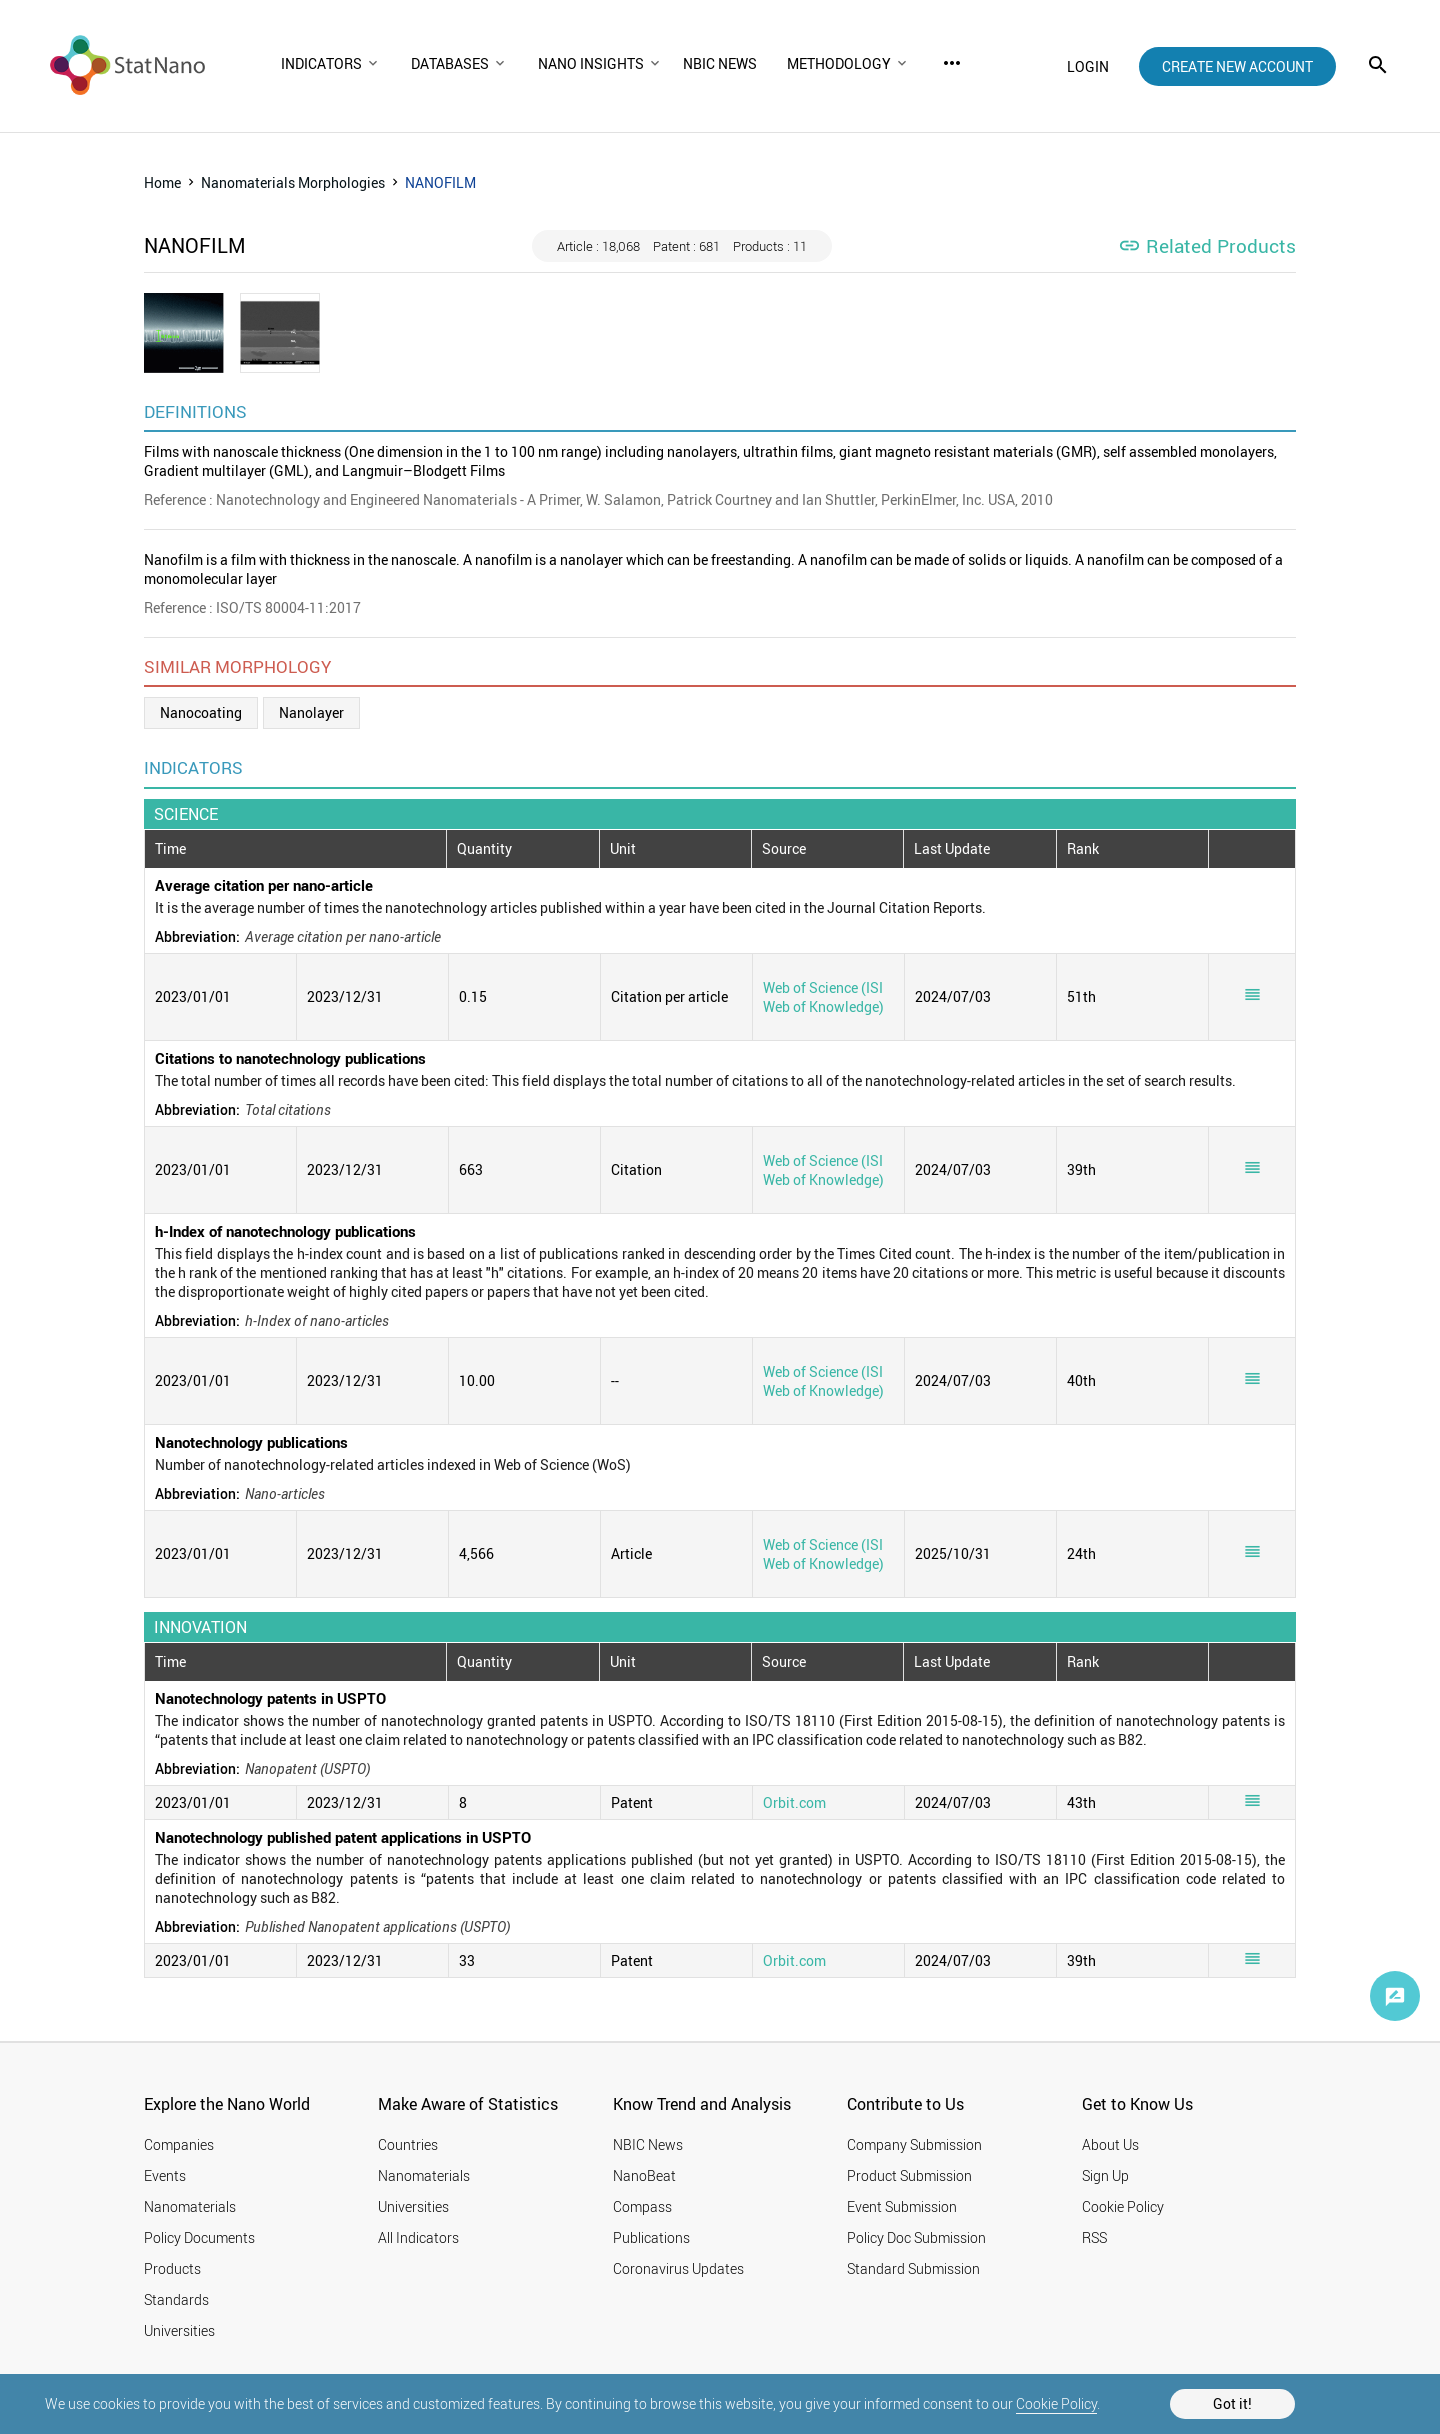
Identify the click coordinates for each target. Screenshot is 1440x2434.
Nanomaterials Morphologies (293, 182)
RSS (1094, 2237)
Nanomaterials (190, 2206)
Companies (179, 2144)
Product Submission (909, 2175)
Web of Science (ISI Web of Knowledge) (823, 997)
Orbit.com (794, 1802)
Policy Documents (199, 2237)
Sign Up (1105, 2175)
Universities (179, 2330)
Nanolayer (311, 712)
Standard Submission (913, 2268)
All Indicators (418, 2237)
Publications (651, 2237)
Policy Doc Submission (916, 2237)
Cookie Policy (1056, 2403)
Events (165, 2175)
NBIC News (648, 2144)
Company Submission (914, 2144)
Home (162, 182)
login (1088, 66)
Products (172, 2268)
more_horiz (952, 63)
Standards (176, 2299)
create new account (1237, 66)
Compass (642, 2206)
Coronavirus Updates (678, 2268)
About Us (1110, 2144)
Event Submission (902, 2206)
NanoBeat (644, 2175)
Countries (408, 2144)
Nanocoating (201, 712)
